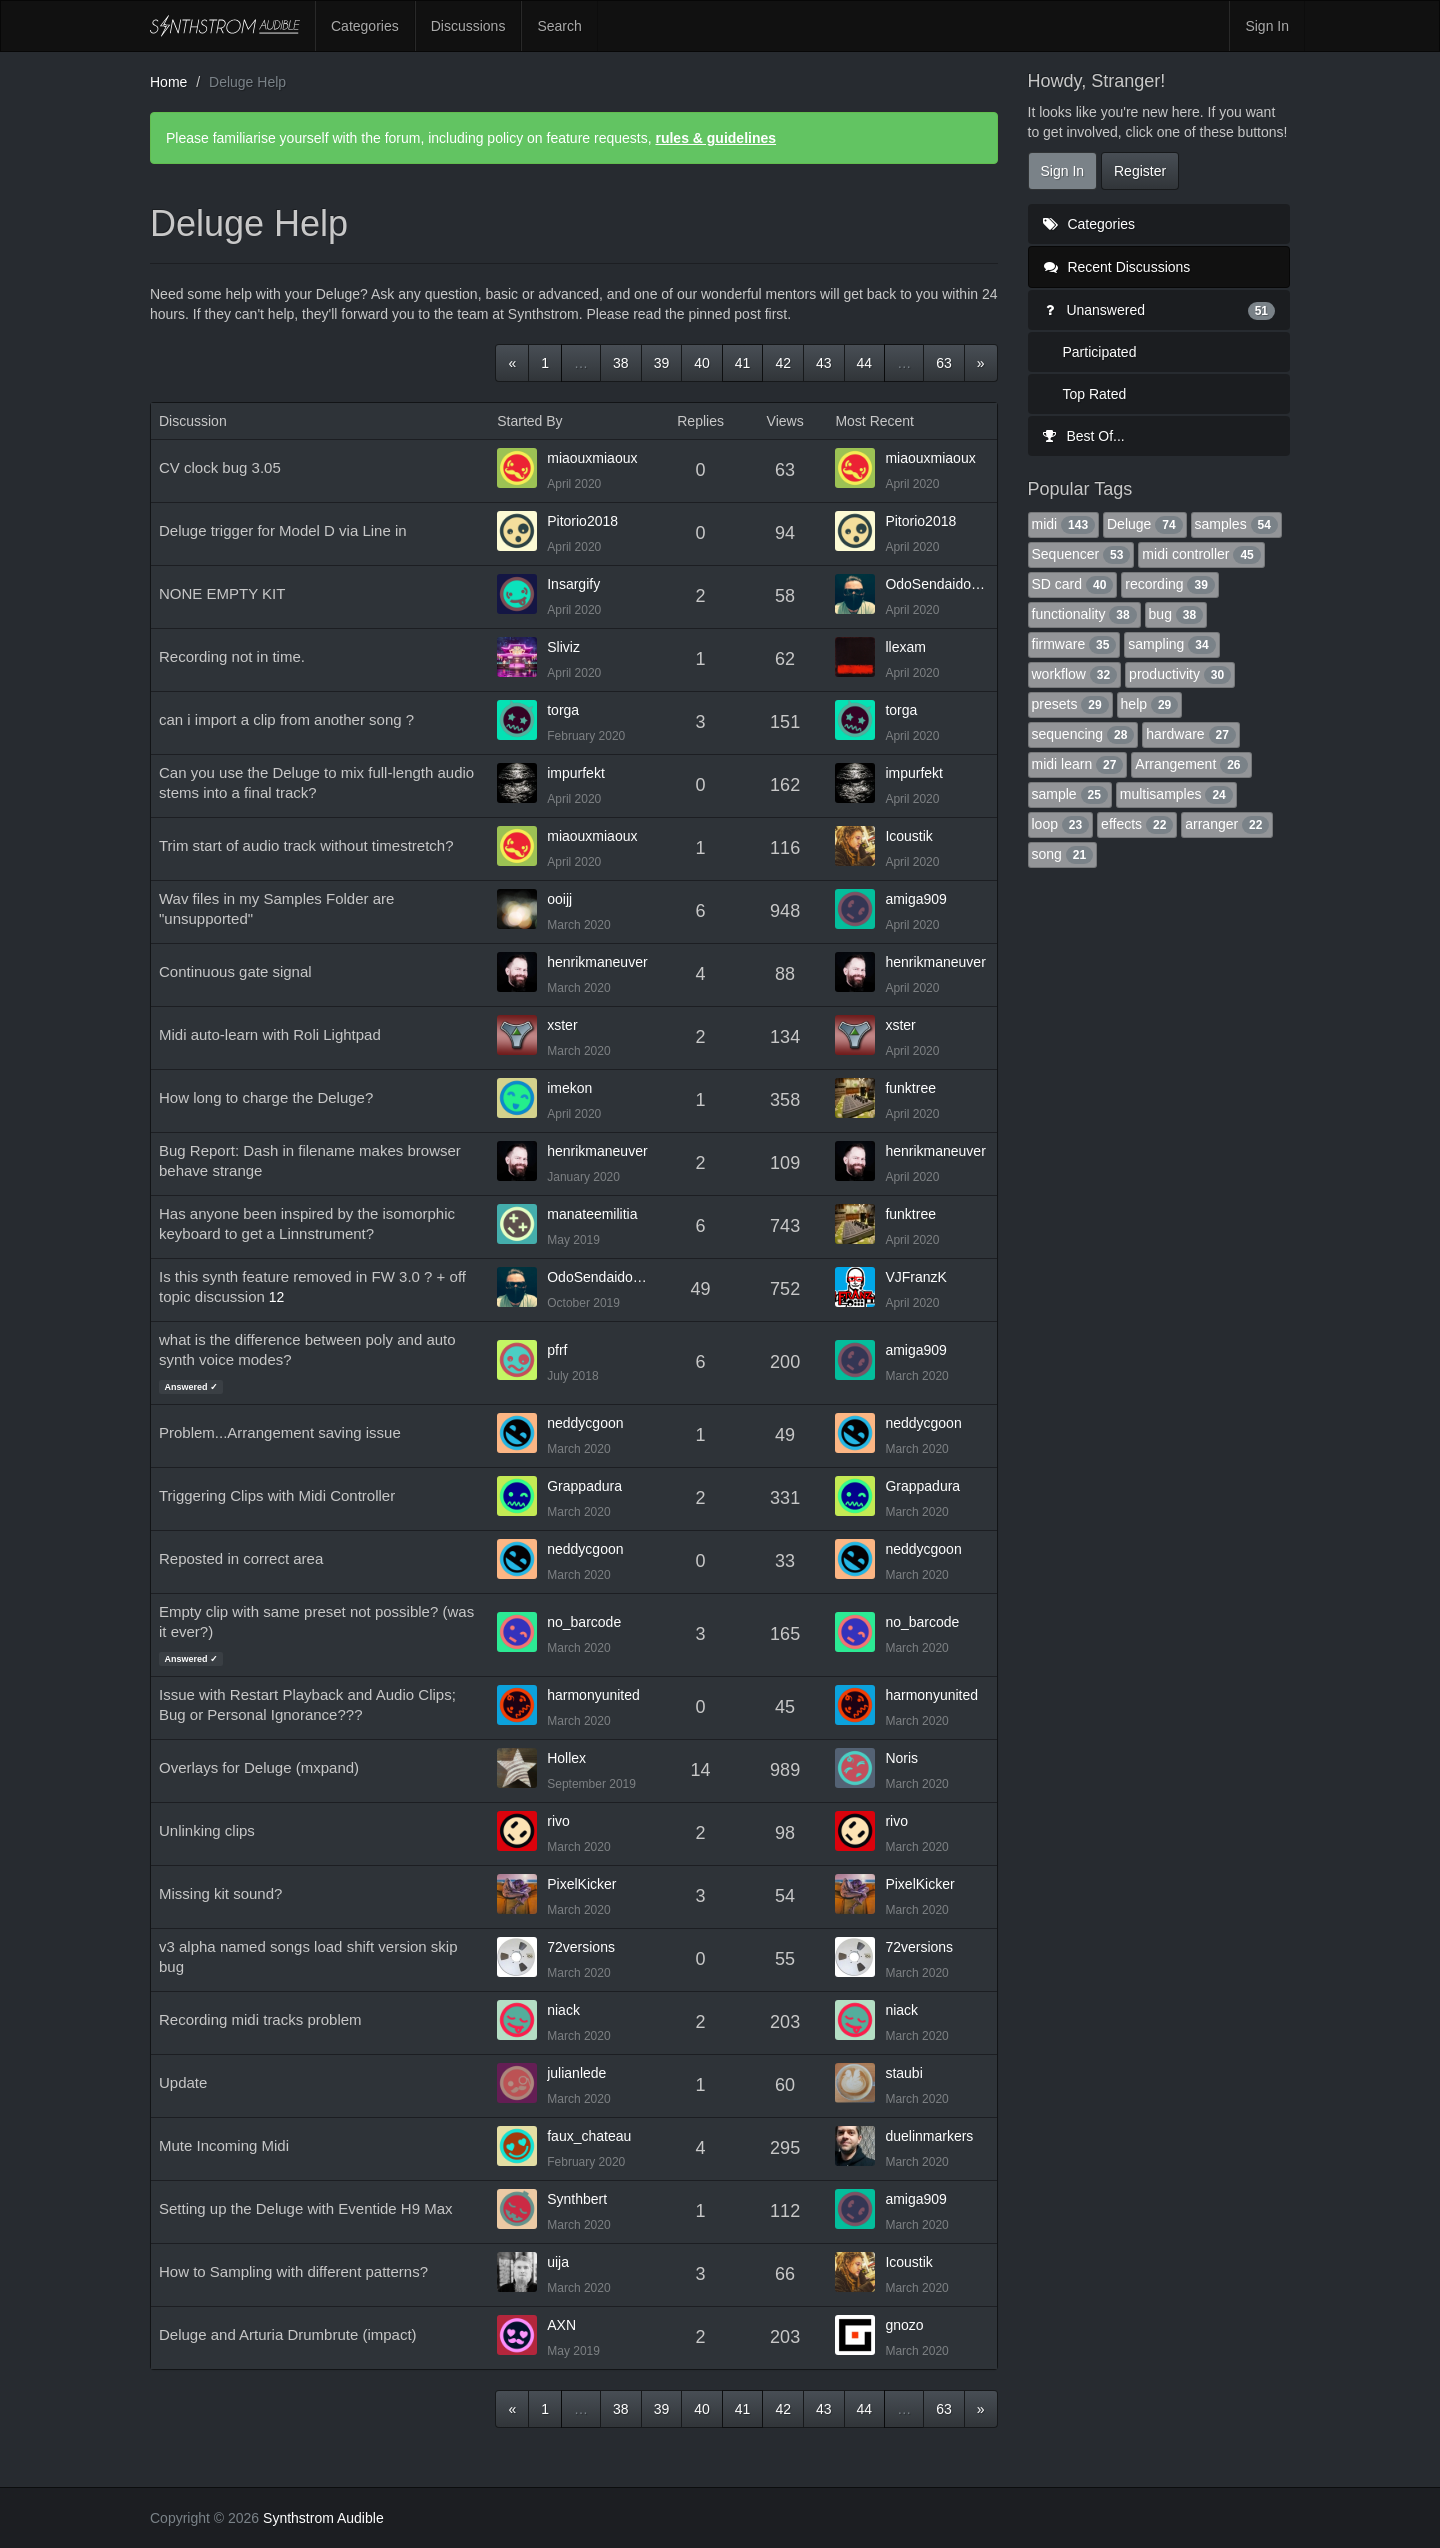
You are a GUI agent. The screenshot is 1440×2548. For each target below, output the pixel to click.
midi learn (1078, 764)
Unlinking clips (207, 1830)
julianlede (576, 2073)
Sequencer (1081, 554)
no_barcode (584, 1622)
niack (563, 2010)
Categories (365, 26)
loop (1061, 824)
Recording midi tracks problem (260, 2019)
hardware (1191, 734)
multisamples (1176, 794)
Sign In (1267, 26)
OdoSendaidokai (936, 584)
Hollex (566, 1758)
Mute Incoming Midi (224, 2145)
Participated (1100, 352)
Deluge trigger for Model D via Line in (283, 530)
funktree (910, 1088)
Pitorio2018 (582, 521)
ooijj (559, 899)
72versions (581, 1947)
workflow (1075, 674)
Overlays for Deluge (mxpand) (259, 1767)
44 (865, 363)
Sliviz (563, 647)
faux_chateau (589, 2136)
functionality (1084, 614)
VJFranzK (915, 1277)
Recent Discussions (1117, 267)
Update (183, 2082)
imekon (569, 1088)
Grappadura (584, 1486)
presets (1070, 704)
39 (662, 363)
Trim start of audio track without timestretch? (306, 845)
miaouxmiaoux (592, 458)
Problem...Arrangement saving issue (280, 1432)
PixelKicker (581, 1884)
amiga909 (916, 899)
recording (1170, 584)
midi (1064, 524)
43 (824, 363)
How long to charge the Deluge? (266, 1097)
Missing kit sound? (220, 1893)
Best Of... (1084, 436)
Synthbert (577, 2199)
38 (621, 363)
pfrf (557, 1350)
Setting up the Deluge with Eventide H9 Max (306, 2208)
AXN (561, 2325)
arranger (1227, 824)
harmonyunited (593, 1695)
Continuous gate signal (235, 971)
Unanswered (1159, 310)
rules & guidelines (715, 138)
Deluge (1145, 524)
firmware (1074, 644)
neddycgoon (585, 1423)
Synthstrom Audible (225, 26)
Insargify (573, 584)
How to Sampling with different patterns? (293, 2271)
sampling (1171, 644)
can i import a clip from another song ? (286, 719)
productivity (1180, 674)
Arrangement (1191, 764)
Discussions (468, 26)
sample (1070, 794)
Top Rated (1095, 394)
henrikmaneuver (597, 962)
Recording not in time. (232, 656)
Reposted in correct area (241, 1558)
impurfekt (576, 773)
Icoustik (908, 836)
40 (702, 363)
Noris (901, 1758)
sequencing (1083, 734)
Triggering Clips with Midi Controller (277, 1495)
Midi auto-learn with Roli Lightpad (270, 1034)
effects (1137, 824)
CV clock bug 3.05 (220, 467)
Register (1140, 171)
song (1063, 854)
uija (558, 2262)
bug (1176, 614)
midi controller (1201, 554)
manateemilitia (592, 1214)
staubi (903, 2073)
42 (783, 363)
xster (562, 1025)
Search (559, 26)
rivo (558, 1821)
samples (1236, 524)
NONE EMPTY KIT (222, 593)
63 (944, 363)
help (1150, 704)
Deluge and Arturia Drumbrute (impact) (288, 2334)
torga (563, 710)
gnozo (904, 2325)
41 (743, 363)
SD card (1073, 584)
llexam (905, 647)
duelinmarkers (929, 2136)
